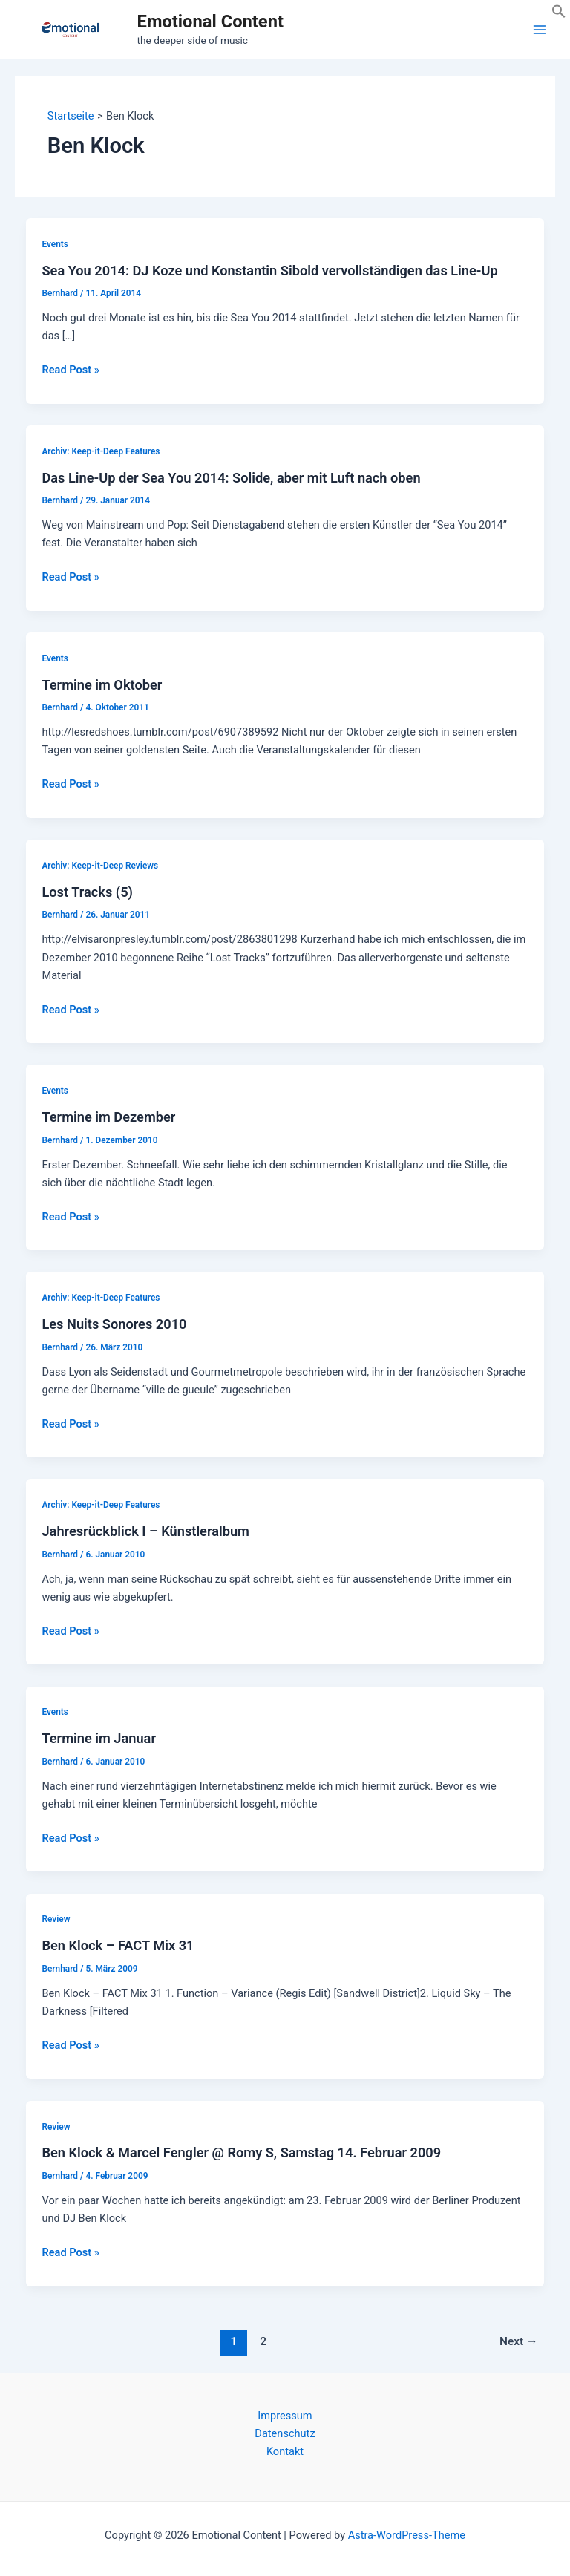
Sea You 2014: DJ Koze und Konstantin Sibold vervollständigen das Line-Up (269, 270)
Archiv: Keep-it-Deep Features (101, 451)
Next (518, 2341)
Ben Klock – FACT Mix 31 (118, 1945)
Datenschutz (285, 2433)
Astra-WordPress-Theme (406, 2535)
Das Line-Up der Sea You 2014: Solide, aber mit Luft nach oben (231, 478)
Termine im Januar (99, 1738)
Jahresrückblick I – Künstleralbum (145, 1531)
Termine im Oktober (102, 685)
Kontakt (285, 2451)
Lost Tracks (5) (87, 892)
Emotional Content (210, 21)
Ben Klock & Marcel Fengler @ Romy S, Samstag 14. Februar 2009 (241, 2152)
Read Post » (70, 370)
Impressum (285, 2415)
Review (56, 1919)
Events (55, 244)
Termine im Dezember (108, 1117)
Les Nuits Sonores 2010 (114, 1324)
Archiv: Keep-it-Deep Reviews (100, 865)
